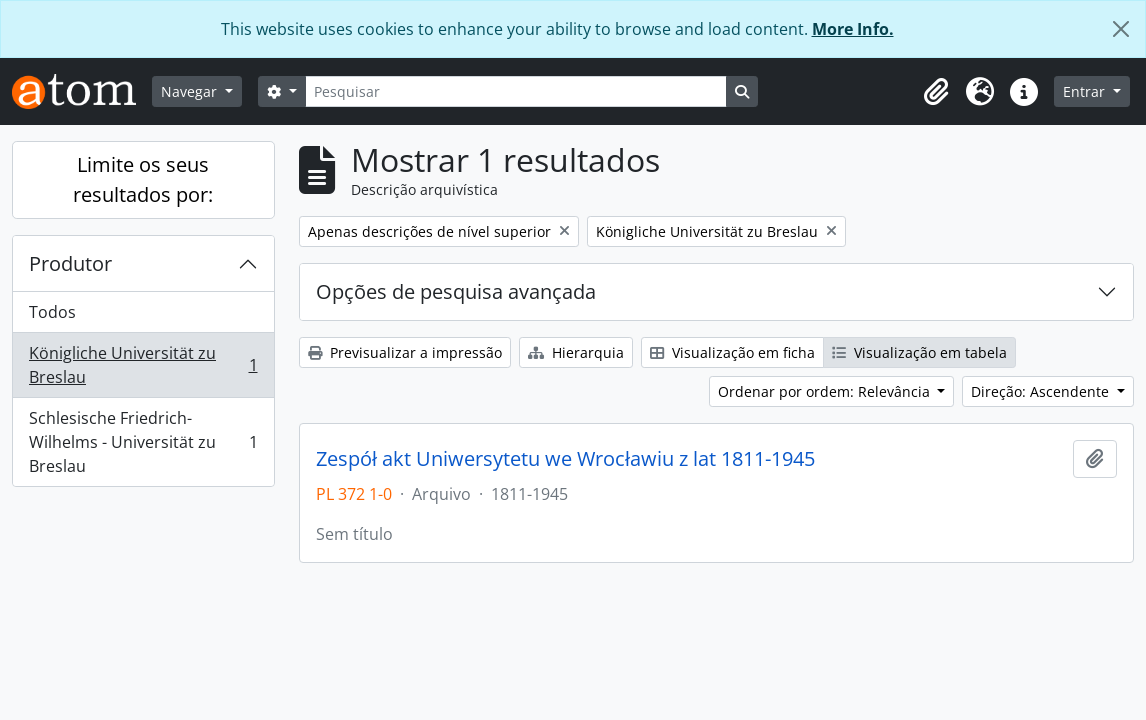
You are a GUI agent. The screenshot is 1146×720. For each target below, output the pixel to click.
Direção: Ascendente (1042, 391)
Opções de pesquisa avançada (456, 291)
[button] (936, 92)
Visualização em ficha (732, 352)
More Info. (853, 29)
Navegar (191, 91)
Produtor (70, 263)
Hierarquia (576, 352)
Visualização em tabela (919, 352)
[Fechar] (1121, 29)
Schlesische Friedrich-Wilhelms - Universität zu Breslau (143, 442)
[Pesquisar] (516, 91)
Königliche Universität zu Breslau (143, 365)
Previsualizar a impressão (405, 352)
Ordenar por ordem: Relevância (826, 391)
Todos (52, 312)
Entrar (1086, 91)
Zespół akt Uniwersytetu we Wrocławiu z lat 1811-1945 (565, 459)
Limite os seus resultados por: (143, 179)
